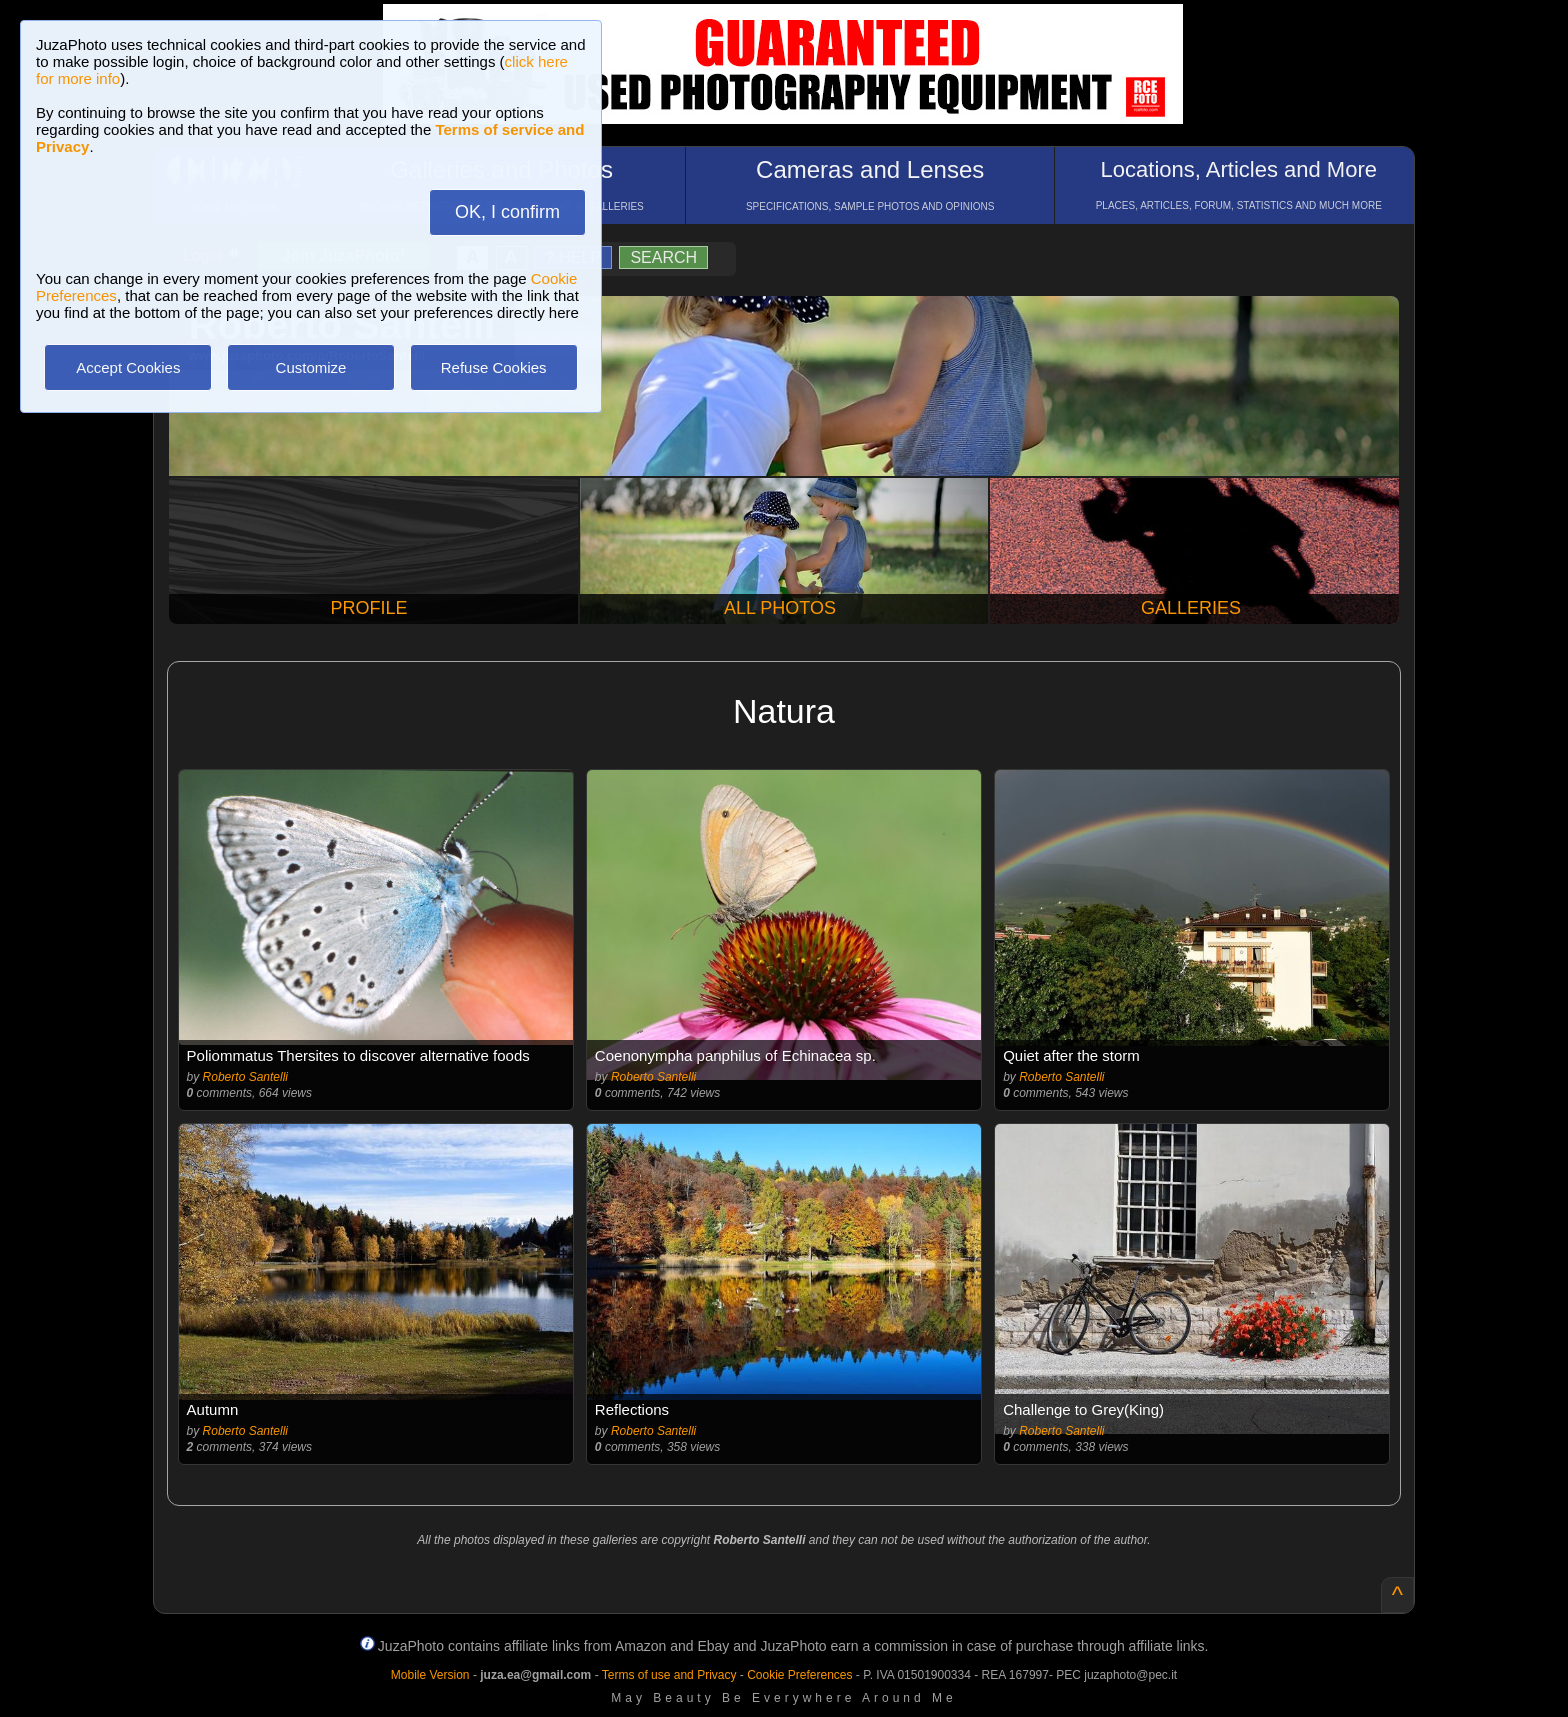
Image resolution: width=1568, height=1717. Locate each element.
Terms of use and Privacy (669, 1675)
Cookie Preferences (799, 1675)
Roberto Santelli (245, 1077)
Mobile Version (430, 1675)
